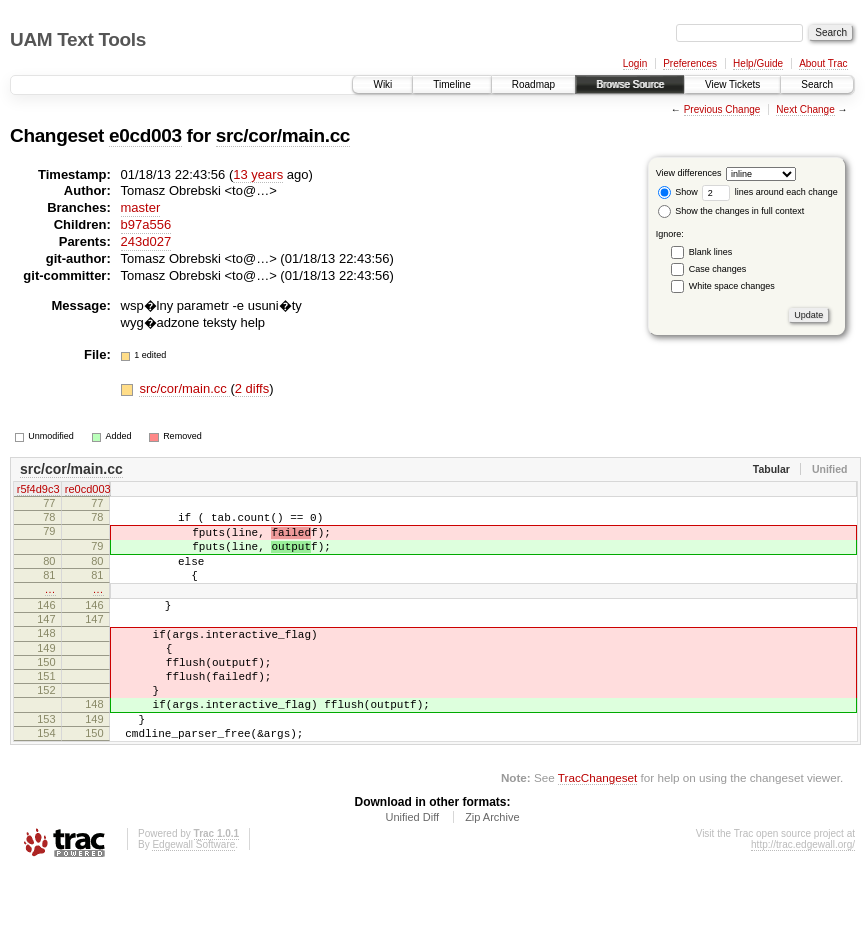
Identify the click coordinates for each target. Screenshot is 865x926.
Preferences (690, 63)
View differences (689, 173)
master (141, 207)
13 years (258, 174)
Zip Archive (492, 871)
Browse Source (630, 84)
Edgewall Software (193, 898)
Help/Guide (758, 63)
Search (817, 84)
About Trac (823, 63)
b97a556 (146, 224)
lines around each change (770, 192)
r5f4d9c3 (38, 490)
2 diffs (252, 388)
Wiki (382, 84)
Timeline (451, 84)
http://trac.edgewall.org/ (803, 898)
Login (635, 63)
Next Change (805, 109)
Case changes (718, 269)
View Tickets (732, 84)
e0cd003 (145, 135)
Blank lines (711, 252)
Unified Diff (412, 871)
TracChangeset (597, 831)
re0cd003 (88, 490)
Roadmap (533, 84)
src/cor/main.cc (283, 135)
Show (678, 192)
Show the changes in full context (731, 211)
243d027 (146, 241)
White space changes (732, 286)
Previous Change (722, 109)
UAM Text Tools (78, 39)
